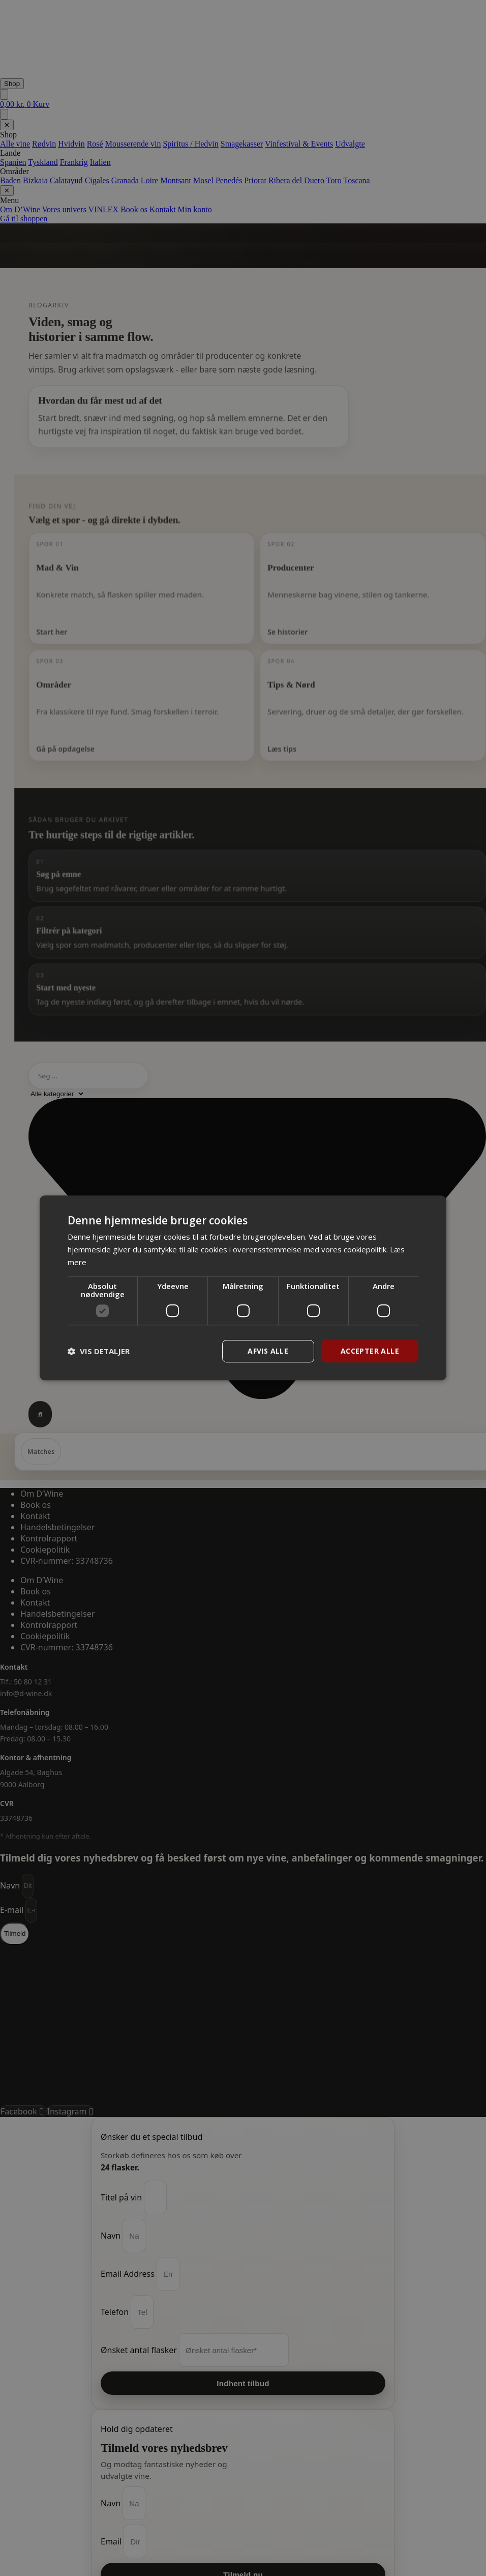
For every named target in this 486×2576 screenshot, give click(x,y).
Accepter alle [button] (370, 1351)
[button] (99, 1351)
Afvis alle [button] (268, 1351)
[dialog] (243, 1287)
